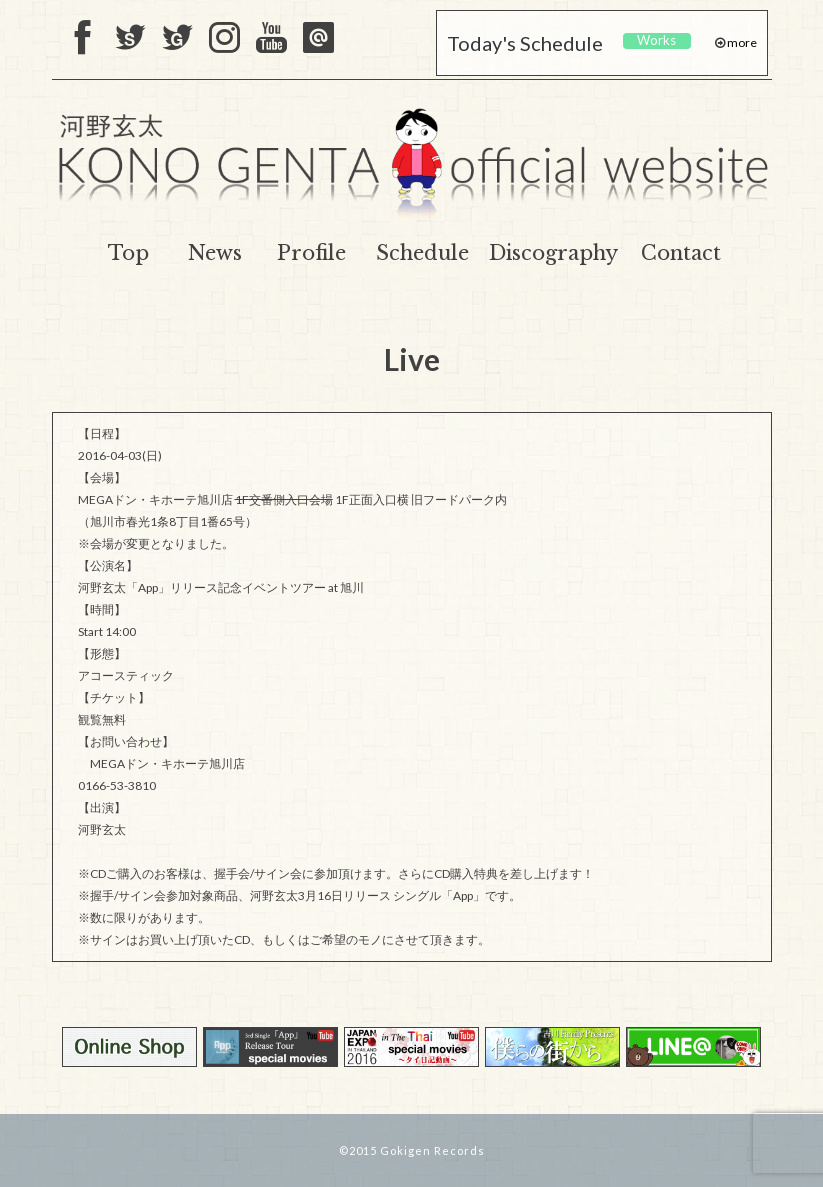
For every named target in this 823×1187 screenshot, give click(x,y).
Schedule (422, 253)
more (741, 42)
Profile (311, 253)
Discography (553, 253)
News (215, 253)
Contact (681, 253)
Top (128, 253)
